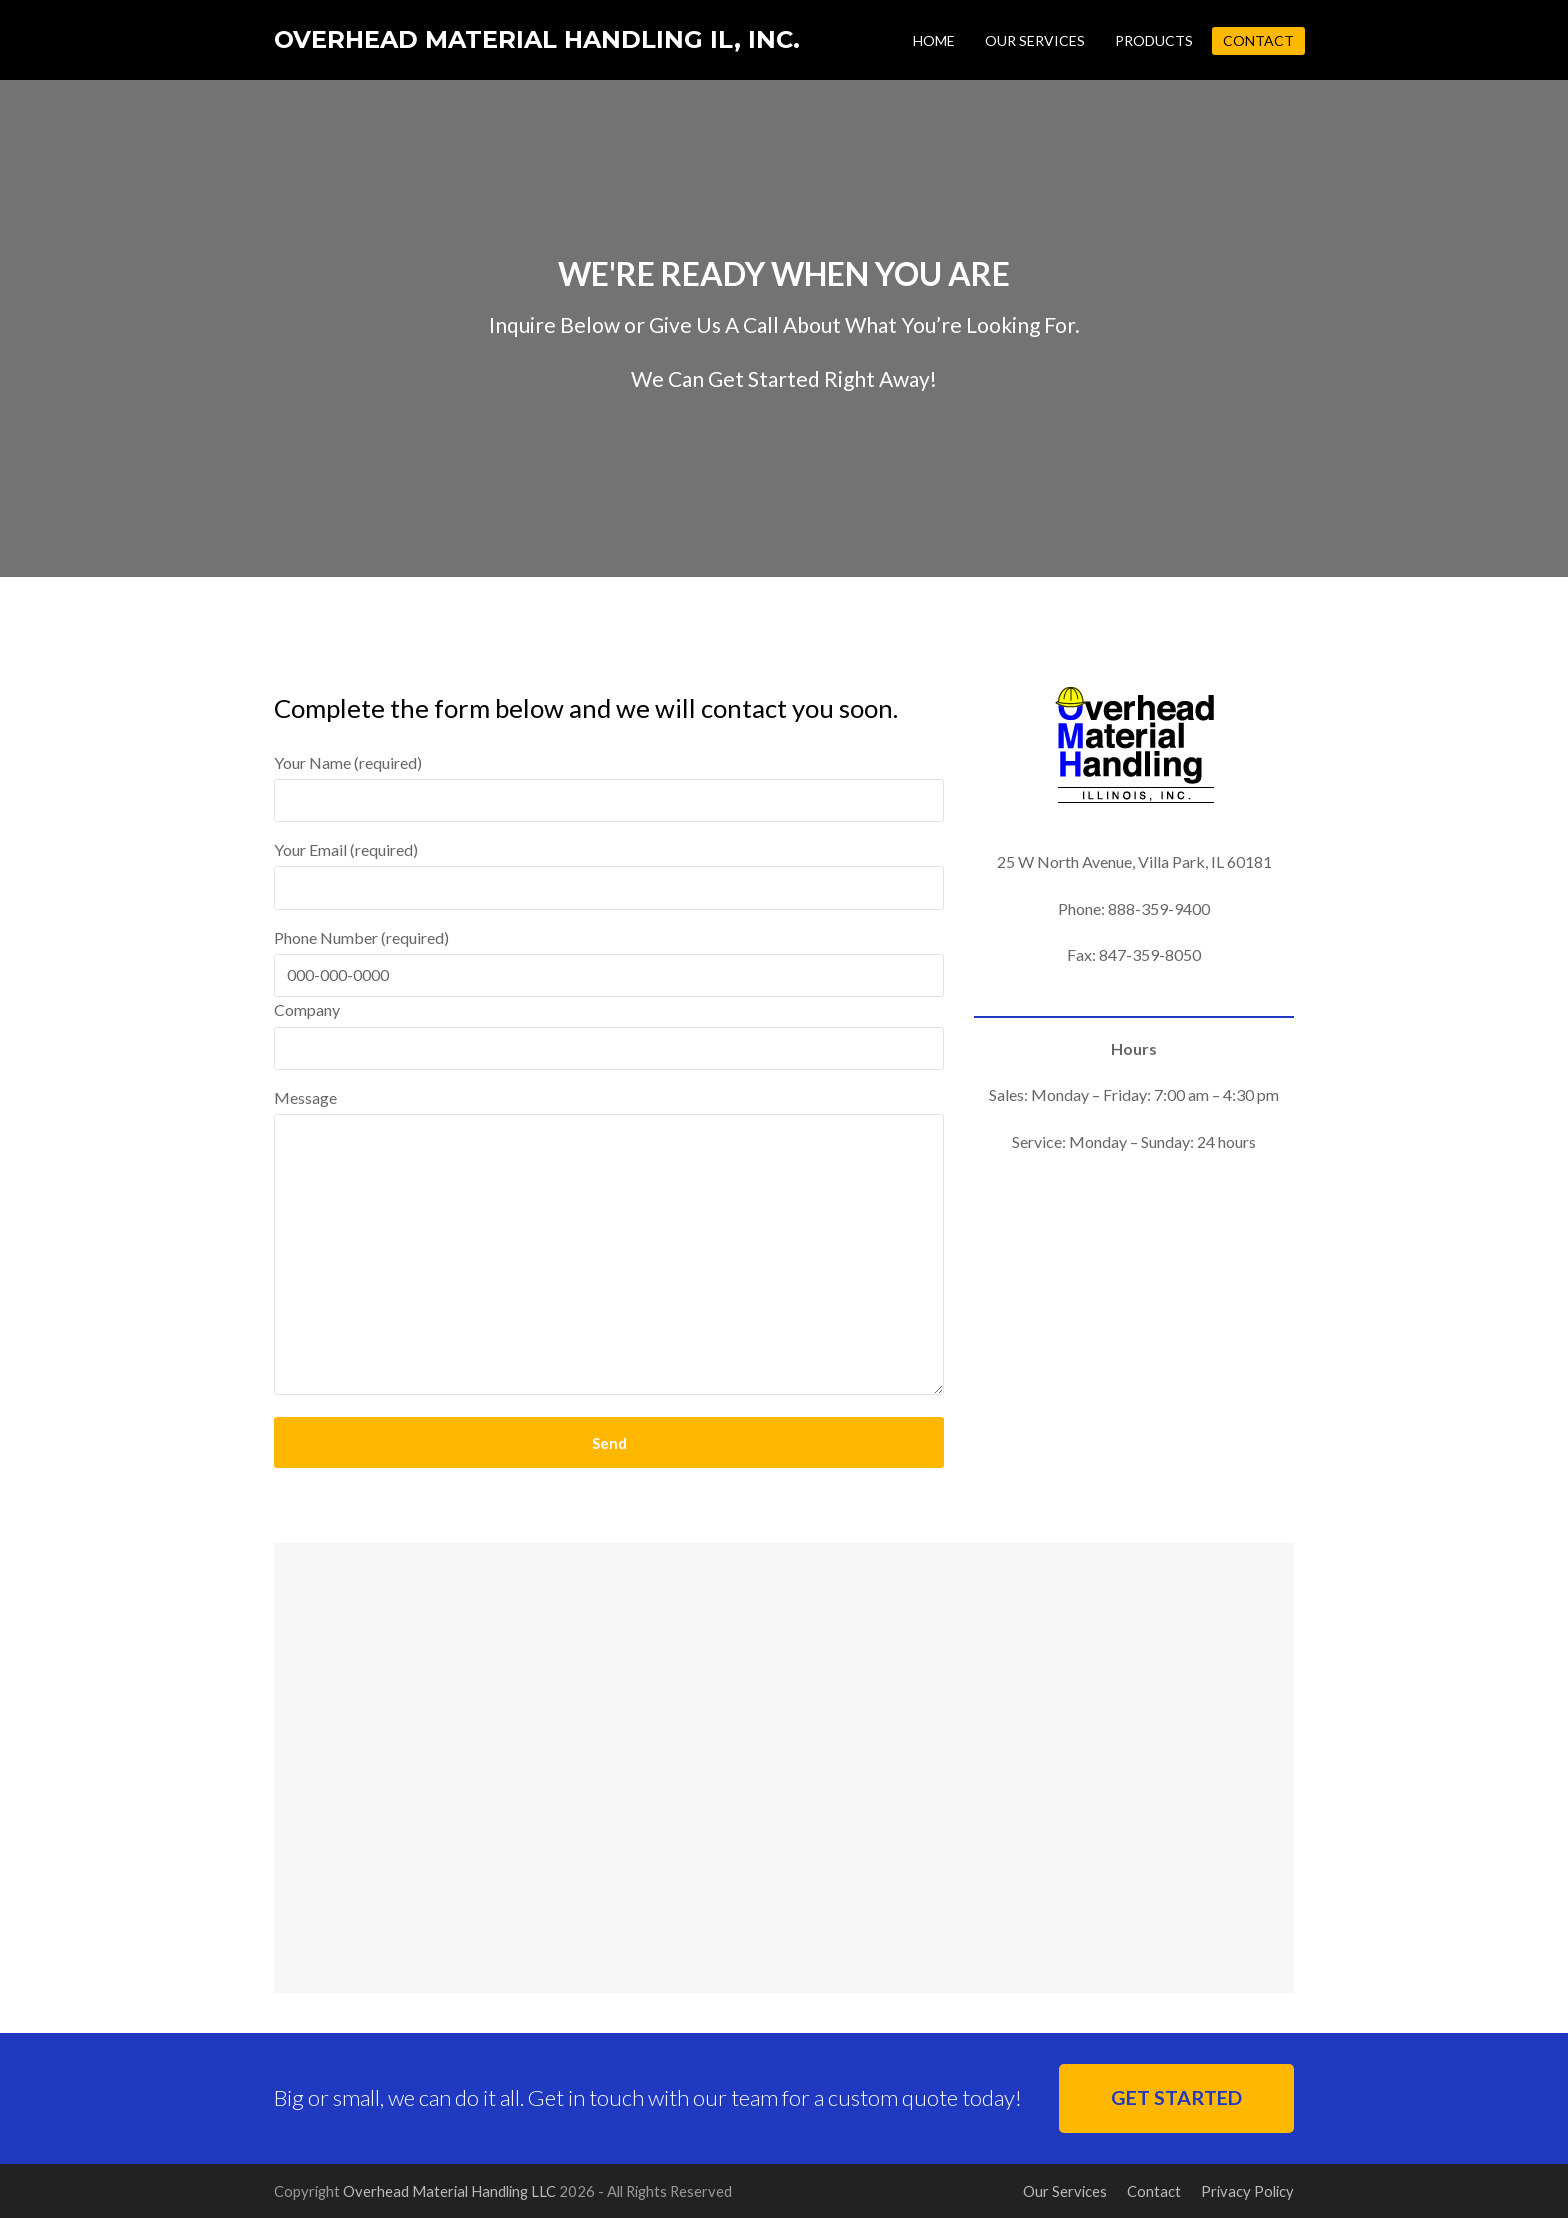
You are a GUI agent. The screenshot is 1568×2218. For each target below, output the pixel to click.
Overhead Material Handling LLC (449, 2191)
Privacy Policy (1247, 2191)
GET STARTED (1176, 2097)
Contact (1154, 2191)
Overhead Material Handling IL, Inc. (537, 39)
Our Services (1065, 2191)
